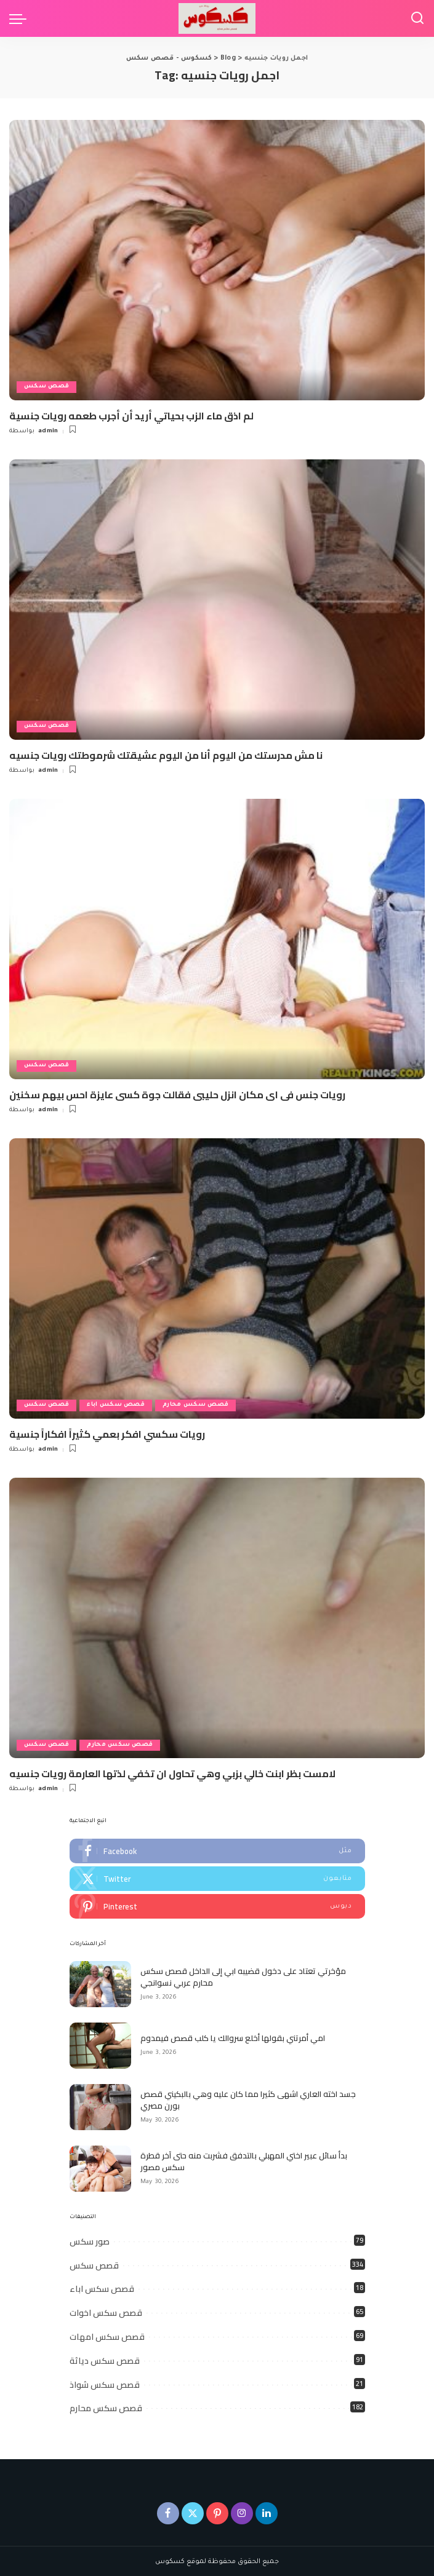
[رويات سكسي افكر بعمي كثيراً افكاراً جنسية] (217, 1278)
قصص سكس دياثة (105, 2359)
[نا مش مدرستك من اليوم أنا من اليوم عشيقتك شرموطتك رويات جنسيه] (217, 599)
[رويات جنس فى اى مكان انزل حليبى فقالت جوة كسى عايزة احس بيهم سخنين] (217, 938)
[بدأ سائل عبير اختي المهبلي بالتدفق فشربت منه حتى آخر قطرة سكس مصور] (100, 2167)
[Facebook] (168, 2511)
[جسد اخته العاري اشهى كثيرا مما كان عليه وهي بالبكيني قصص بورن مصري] (100, 2106)
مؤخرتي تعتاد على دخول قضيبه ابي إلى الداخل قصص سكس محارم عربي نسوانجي (243, 1975)
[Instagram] (242, 2511)
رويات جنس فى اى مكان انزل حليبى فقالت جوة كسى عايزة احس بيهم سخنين (177, 1094)
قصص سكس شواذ (105, 2383)
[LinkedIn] (266, 2511)
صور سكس (90, 2240)
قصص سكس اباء (117, 1404)
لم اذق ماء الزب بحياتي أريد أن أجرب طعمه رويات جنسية (131, 415)
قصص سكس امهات (107, 2335)
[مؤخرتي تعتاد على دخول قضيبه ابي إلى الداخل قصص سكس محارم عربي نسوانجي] (100, 1983)
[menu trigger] (21, 18)
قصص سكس (47, 387)
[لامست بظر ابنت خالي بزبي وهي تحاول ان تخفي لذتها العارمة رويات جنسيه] (217, 1616)
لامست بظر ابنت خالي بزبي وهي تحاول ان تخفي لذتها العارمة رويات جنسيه (172, 1772)
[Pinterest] (217, 2511)
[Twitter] (193, 2511)
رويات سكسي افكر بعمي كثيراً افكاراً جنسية (107, 1433)
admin (48, 430)
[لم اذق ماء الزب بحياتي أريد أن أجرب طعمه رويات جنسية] (217, 260)
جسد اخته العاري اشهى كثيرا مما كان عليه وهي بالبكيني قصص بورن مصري (248, 2098)
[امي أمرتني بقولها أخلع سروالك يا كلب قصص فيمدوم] (100, 2044)
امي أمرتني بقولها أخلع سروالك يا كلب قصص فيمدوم (232, 2036)
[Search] (417, 18)
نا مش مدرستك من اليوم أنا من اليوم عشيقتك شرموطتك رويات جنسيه (166, 755)
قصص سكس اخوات (106, 2311)
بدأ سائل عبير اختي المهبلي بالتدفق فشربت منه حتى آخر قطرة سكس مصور (243, 2159)
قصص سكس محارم (197, 1404)
